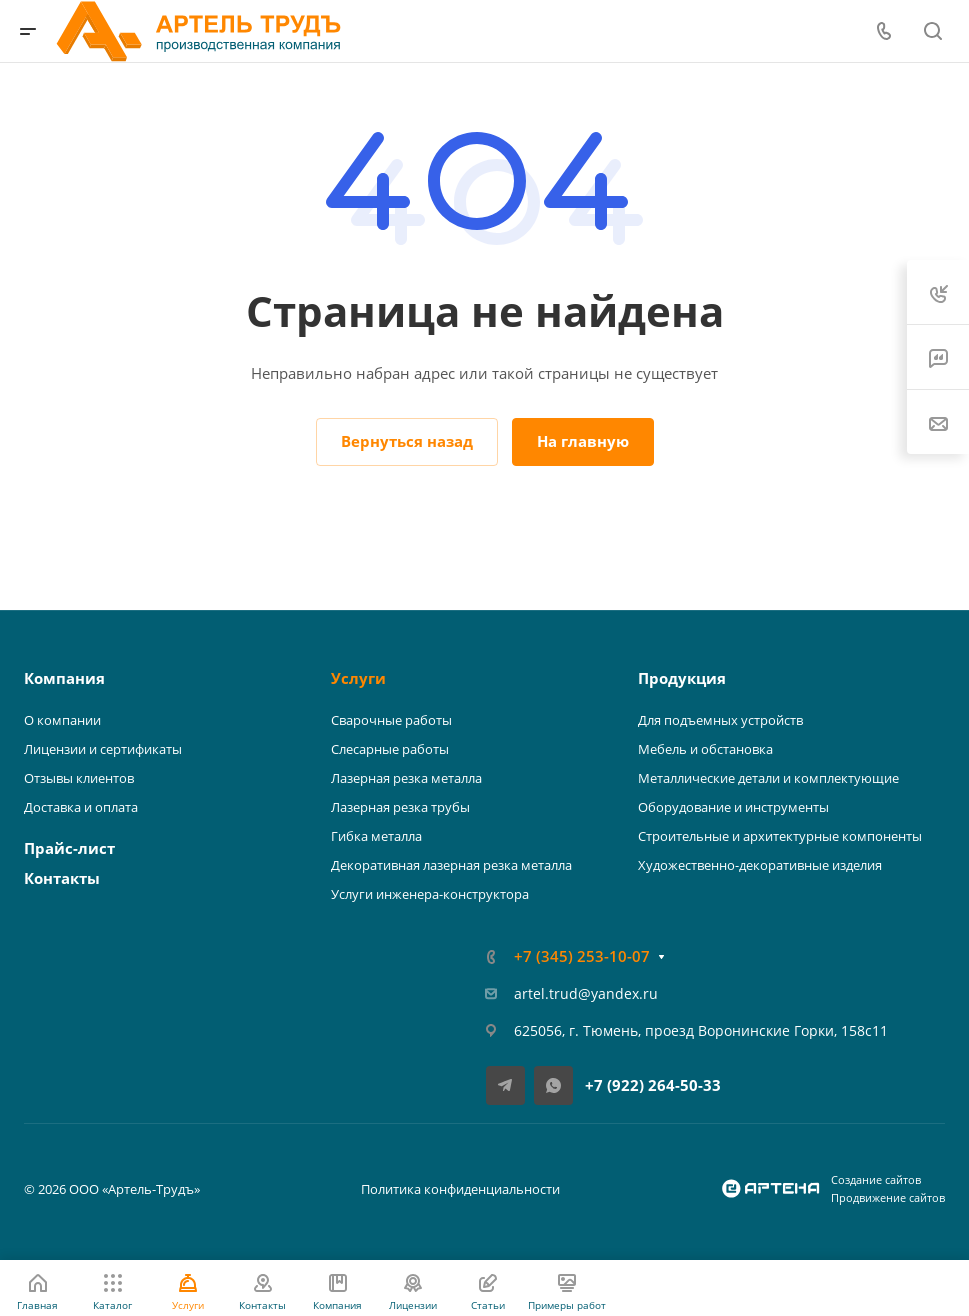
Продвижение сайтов (888, 1197)
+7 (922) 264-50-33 (653, 1085)
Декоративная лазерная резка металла (451, 865)
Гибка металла (376, 836)
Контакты (62, 878)
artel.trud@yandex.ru (586, 993)
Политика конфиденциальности (460, 1189)
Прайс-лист (69, 848)
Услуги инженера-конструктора (430, 894)
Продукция (682, 678)
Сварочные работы (391, 720)
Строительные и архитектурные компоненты (780, 836)
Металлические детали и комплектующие (768, 778)
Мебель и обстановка (705, 749)
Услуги (358, 678)
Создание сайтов (876, 1179)
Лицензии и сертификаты (103, 749)
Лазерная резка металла (406, 778)
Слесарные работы (390, 749)
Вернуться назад (407, 441)
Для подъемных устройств (720, 720)
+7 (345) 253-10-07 (582, 956)
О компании (62, 720)
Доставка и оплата (81, 807)
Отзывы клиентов (79, 778)
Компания (64, 678)
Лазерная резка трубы (400, 807)
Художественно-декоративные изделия (760, 865)
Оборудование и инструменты (733, 807)
